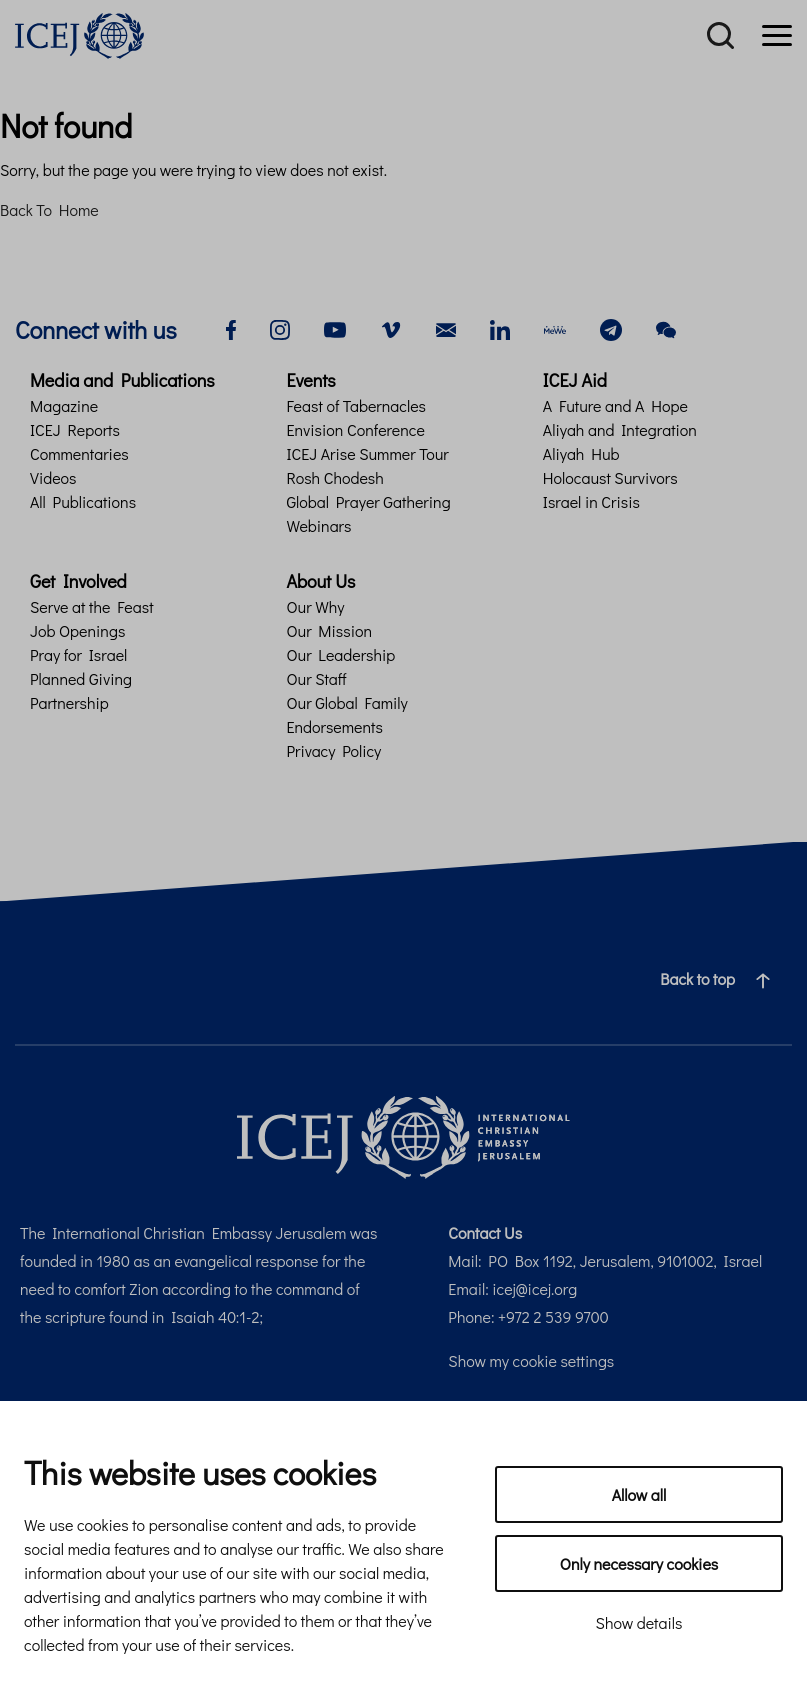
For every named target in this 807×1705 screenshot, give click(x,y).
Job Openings (77, 630)
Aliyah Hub (581, 453)
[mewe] (555, 327)
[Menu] (777, 36)
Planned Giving (81, 678)
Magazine (64, 405)
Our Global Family (346, 702)
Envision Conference (355, 429)
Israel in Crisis (591, 501)
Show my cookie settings (531, 1360)
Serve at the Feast (92, 606)
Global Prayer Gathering (368, 501)
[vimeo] (391, 327)
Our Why (315, 606)
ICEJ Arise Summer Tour (367, 453)
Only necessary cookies (639, 1563)
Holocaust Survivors (610, 477)
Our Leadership (340, 654)
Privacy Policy (333, 750)
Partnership (69, 702)
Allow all (639, 1494)
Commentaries (79, 453)
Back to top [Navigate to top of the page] (723, 979)
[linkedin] (500, 327)
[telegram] (611, 327)
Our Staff (316, 678)
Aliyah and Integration (620, 429)
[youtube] (335, 327)
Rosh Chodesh (334, 477)
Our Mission (329, 630)
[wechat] (666, 327)
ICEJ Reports (75, 429)
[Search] (720, 36)
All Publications (83, 501)
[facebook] (231, 327)
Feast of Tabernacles (356, 405)
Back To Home (49, 209)
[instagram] (280, 327)
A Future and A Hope (615, 405)
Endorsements (334, 726)
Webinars (318, 525)
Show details (639, 1622)
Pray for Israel (78, 654)
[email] (446, 327)
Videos (53, 477)
